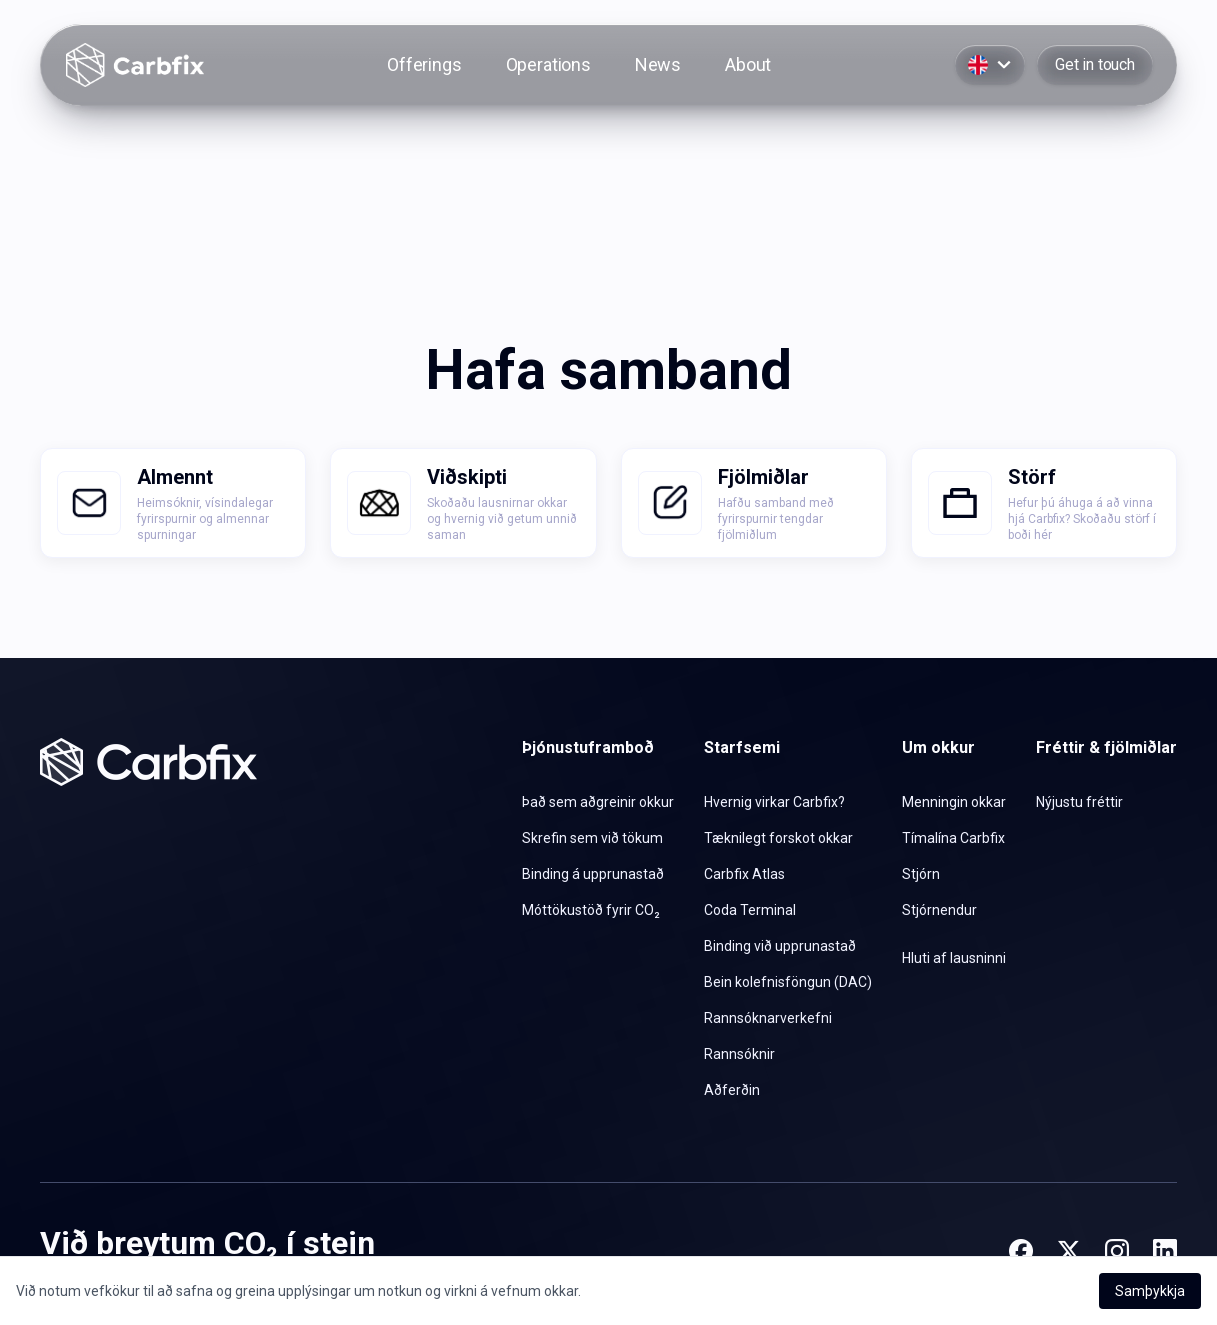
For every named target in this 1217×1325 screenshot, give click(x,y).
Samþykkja (1150, 1291)
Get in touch (1095, 64)
